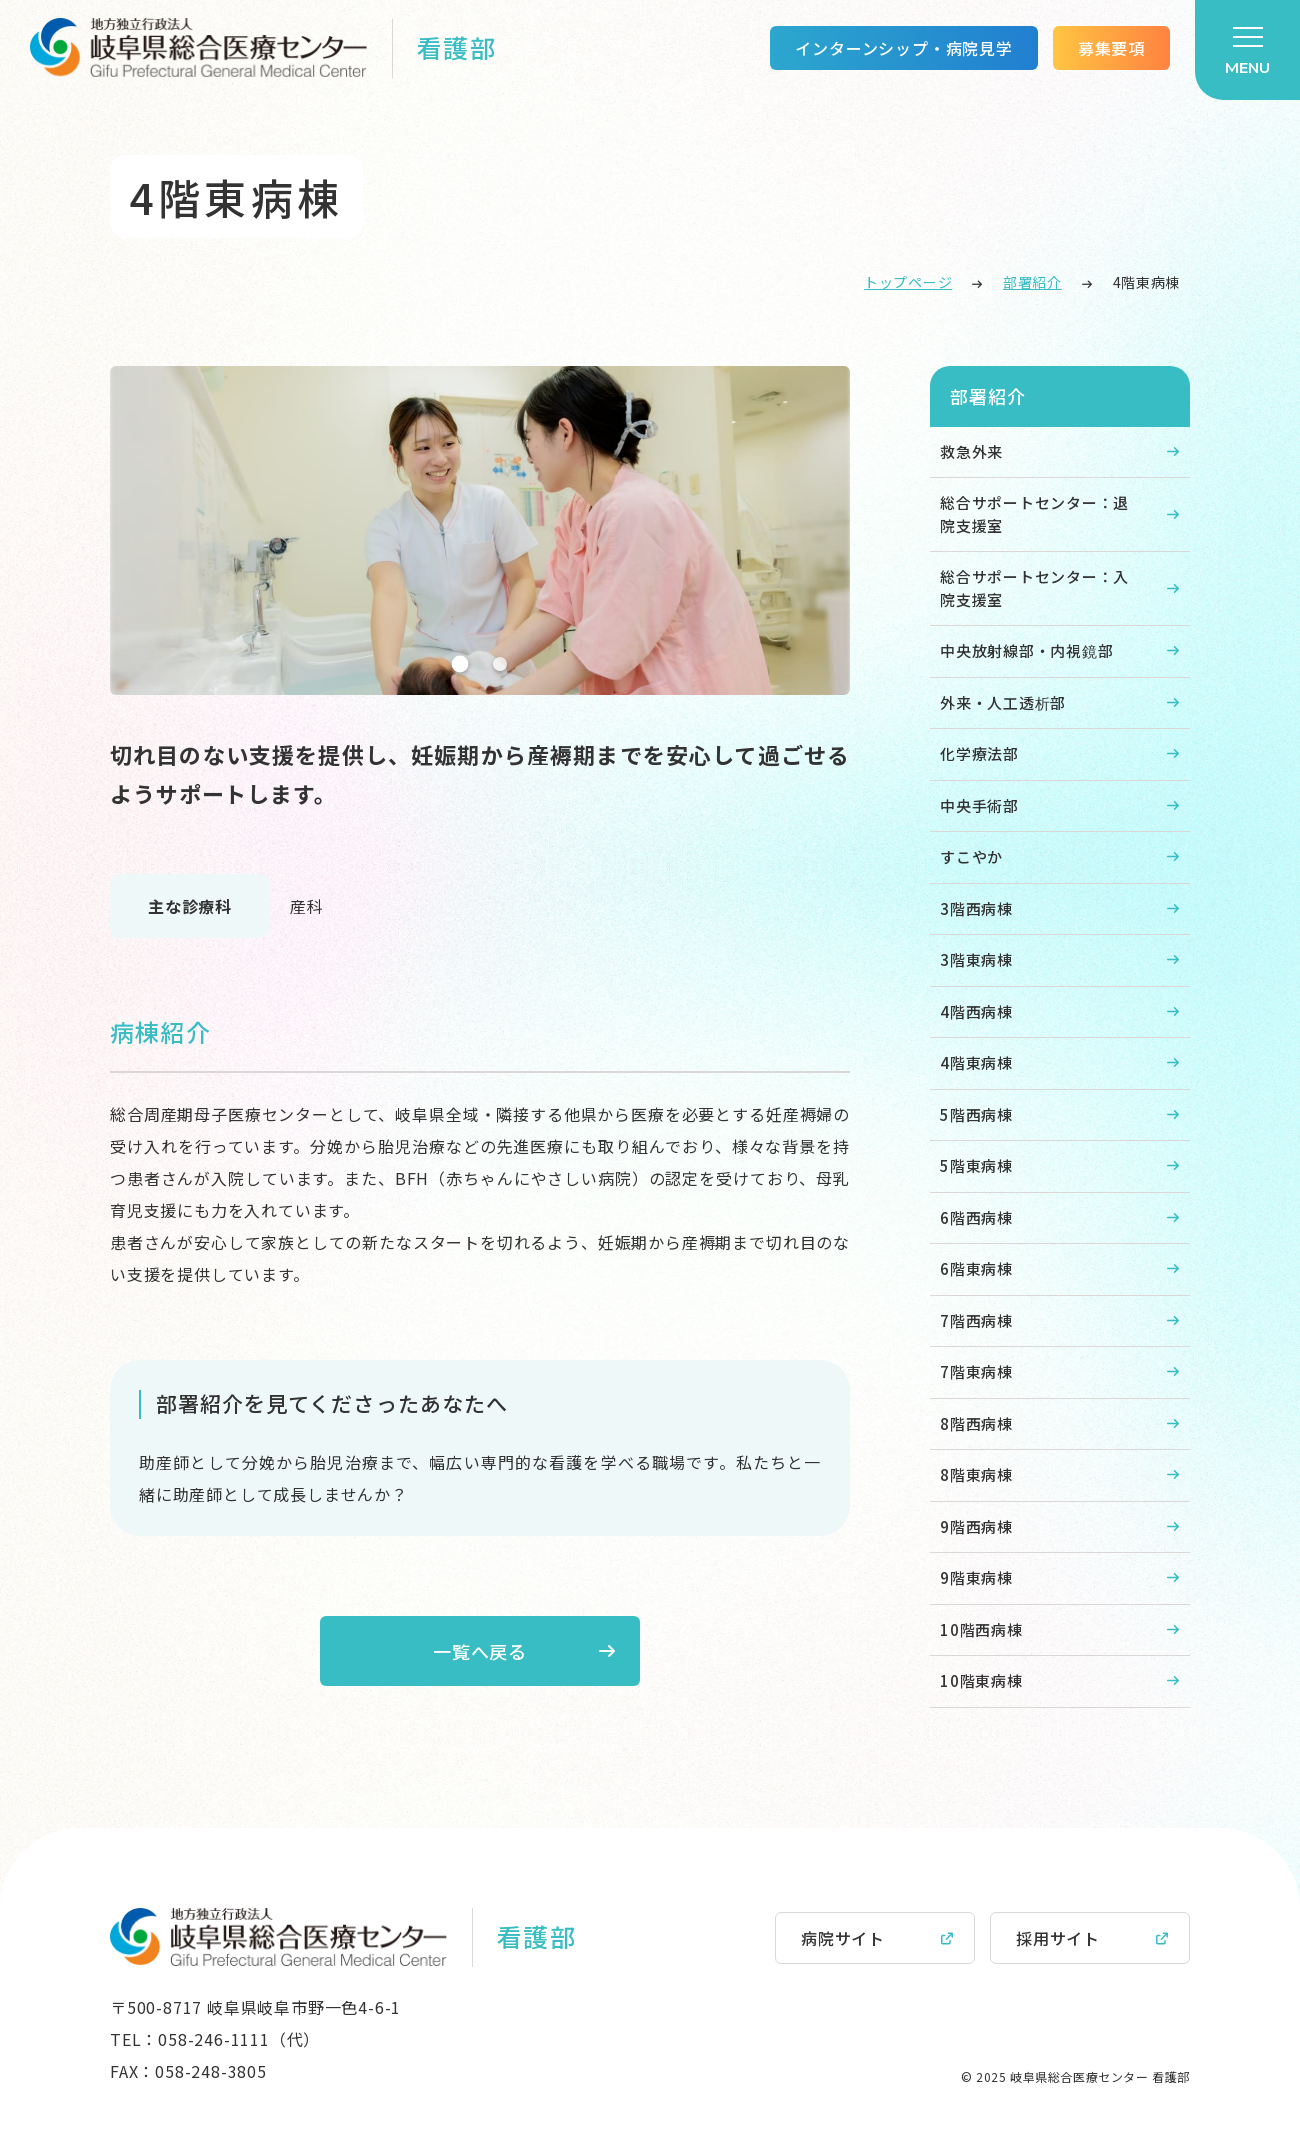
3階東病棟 (976, 959)
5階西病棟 (976, 1114)
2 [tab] (500, 664)
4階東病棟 (976, 1062)
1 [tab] (460, 663)
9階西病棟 (976, 1526)
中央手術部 (979, 805)
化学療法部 (979, 753)
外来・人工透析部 (1003, 702)
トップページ (908, 282)
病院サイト (843, 1938)
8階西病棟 (976, 1423)
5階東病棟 (976, 1165)
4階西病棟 (976, 1011)
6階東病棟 (976, 1268)
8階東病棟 (976, 1474)
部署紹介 (1032, 282)
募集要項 (1111, 48)
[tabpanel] (480, 530)
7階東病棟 (976, 1371)
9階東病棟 (976, 1577)
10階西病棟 (981, 1629)
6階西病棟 (976, 1217)
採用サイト (1058, 1938)
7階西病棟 (976, 1320)
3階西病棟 (976, 908)
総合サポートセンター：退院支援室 (1034, 514)
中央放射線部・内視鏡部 (1026, 650)
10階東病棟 (981, 1680)
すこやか (971, 856)
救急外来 (971, 451)
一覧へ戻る (480, 1651)
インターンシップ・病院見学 (903, 48)
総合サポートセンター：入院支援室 (1034, 588)
